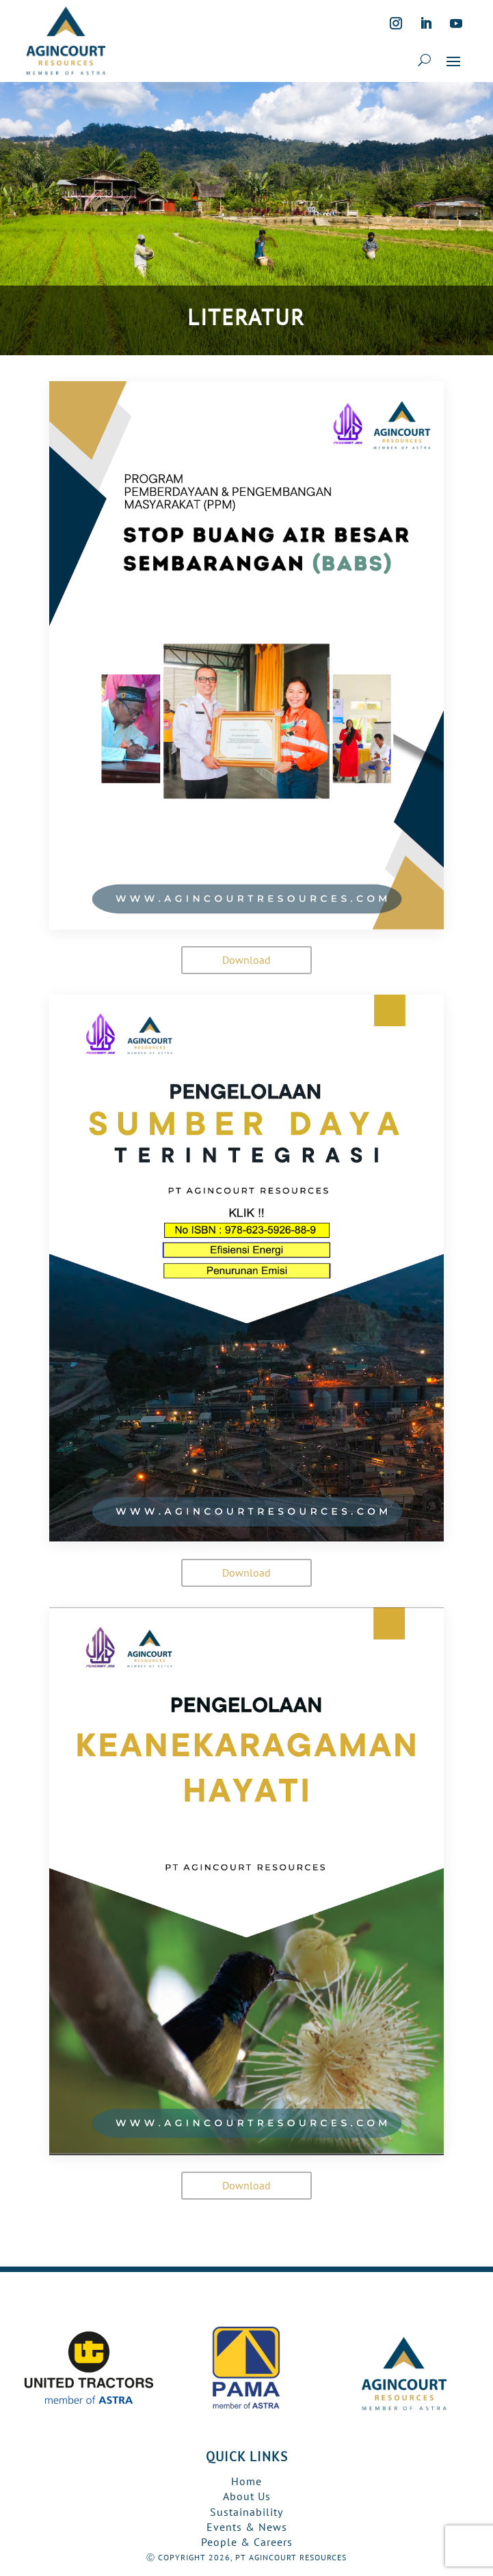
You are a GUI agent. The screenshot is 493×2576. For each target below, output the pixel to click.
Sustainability (246, 2512)
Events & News (246, 2527)
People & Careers (247, 2542)
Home (246, 2481)
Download (246, 960)
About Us (247, 2496)
